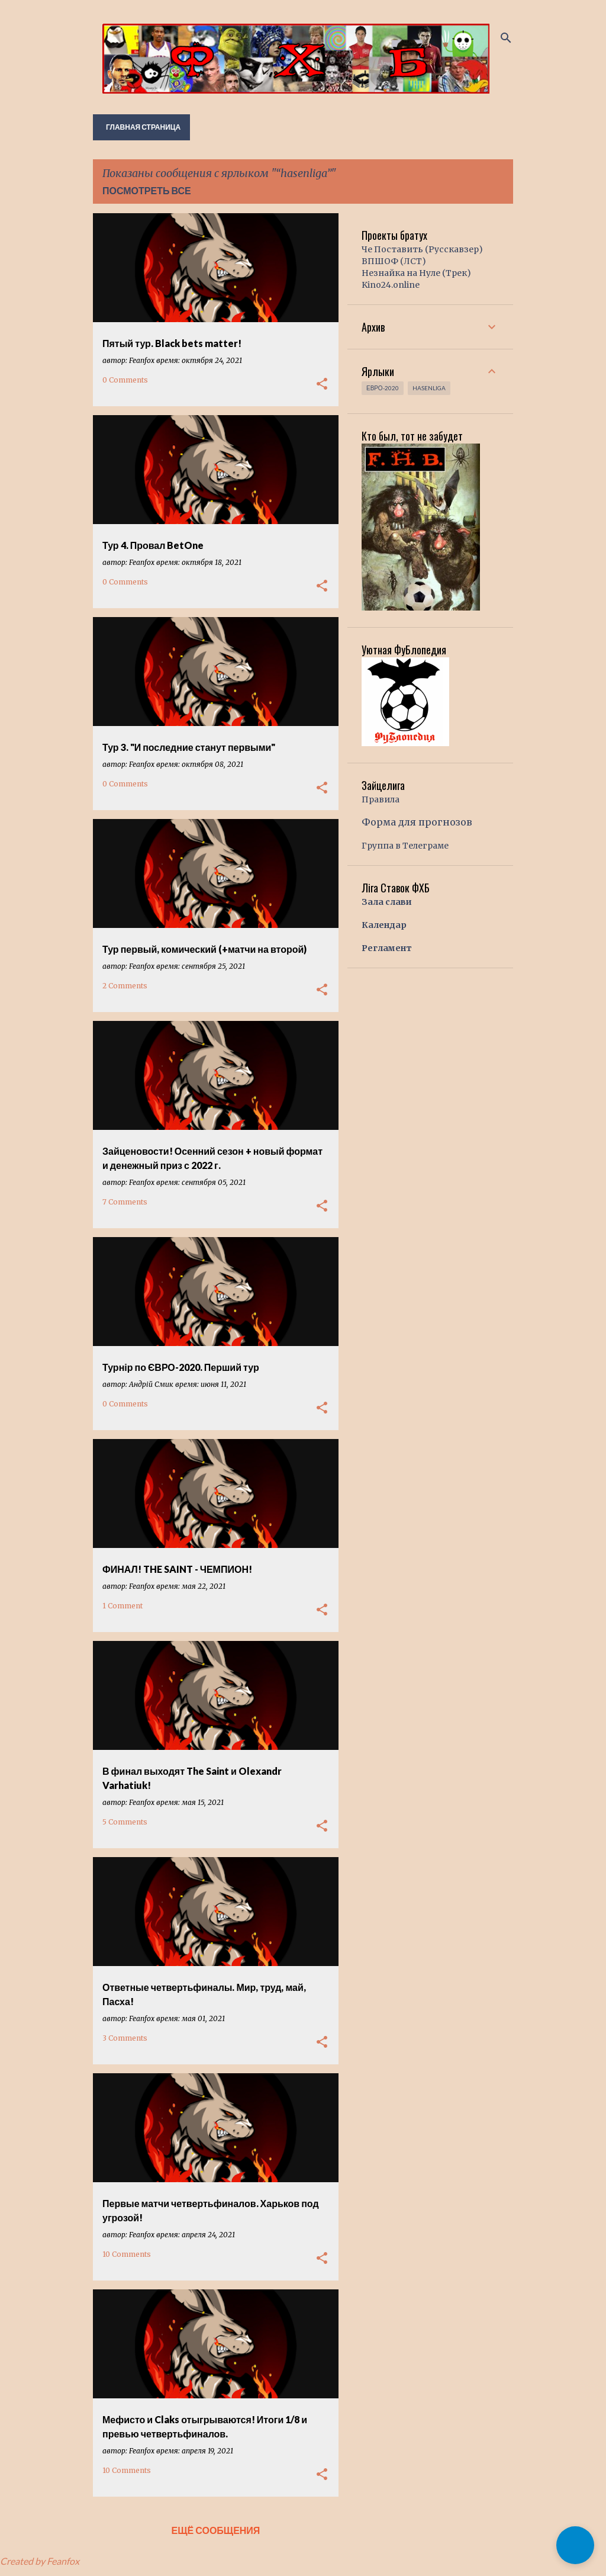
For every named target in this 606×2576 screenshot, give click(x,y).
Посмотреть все (146, 190)
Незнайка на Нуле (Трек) (416, 273)
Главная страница (143, 127)
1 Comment (122, 1605)
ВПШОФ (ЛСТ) (394, 261)
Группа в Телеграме (405, 845)
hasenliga (429, 387)
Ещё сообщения (216, 2530)
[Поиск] (506, 38)
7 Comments (124, 1201)
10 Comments (126, 2254)
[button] (322, 384)
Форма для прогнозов (417, 822)
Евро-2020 (382, 387)
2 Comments (124, 985)
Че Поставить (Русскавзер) (422, 249)
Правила (380, 799)
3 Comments (124, 2038)
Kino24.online (391, 285)
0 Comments (125, 379)
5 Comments (124, 1821)
